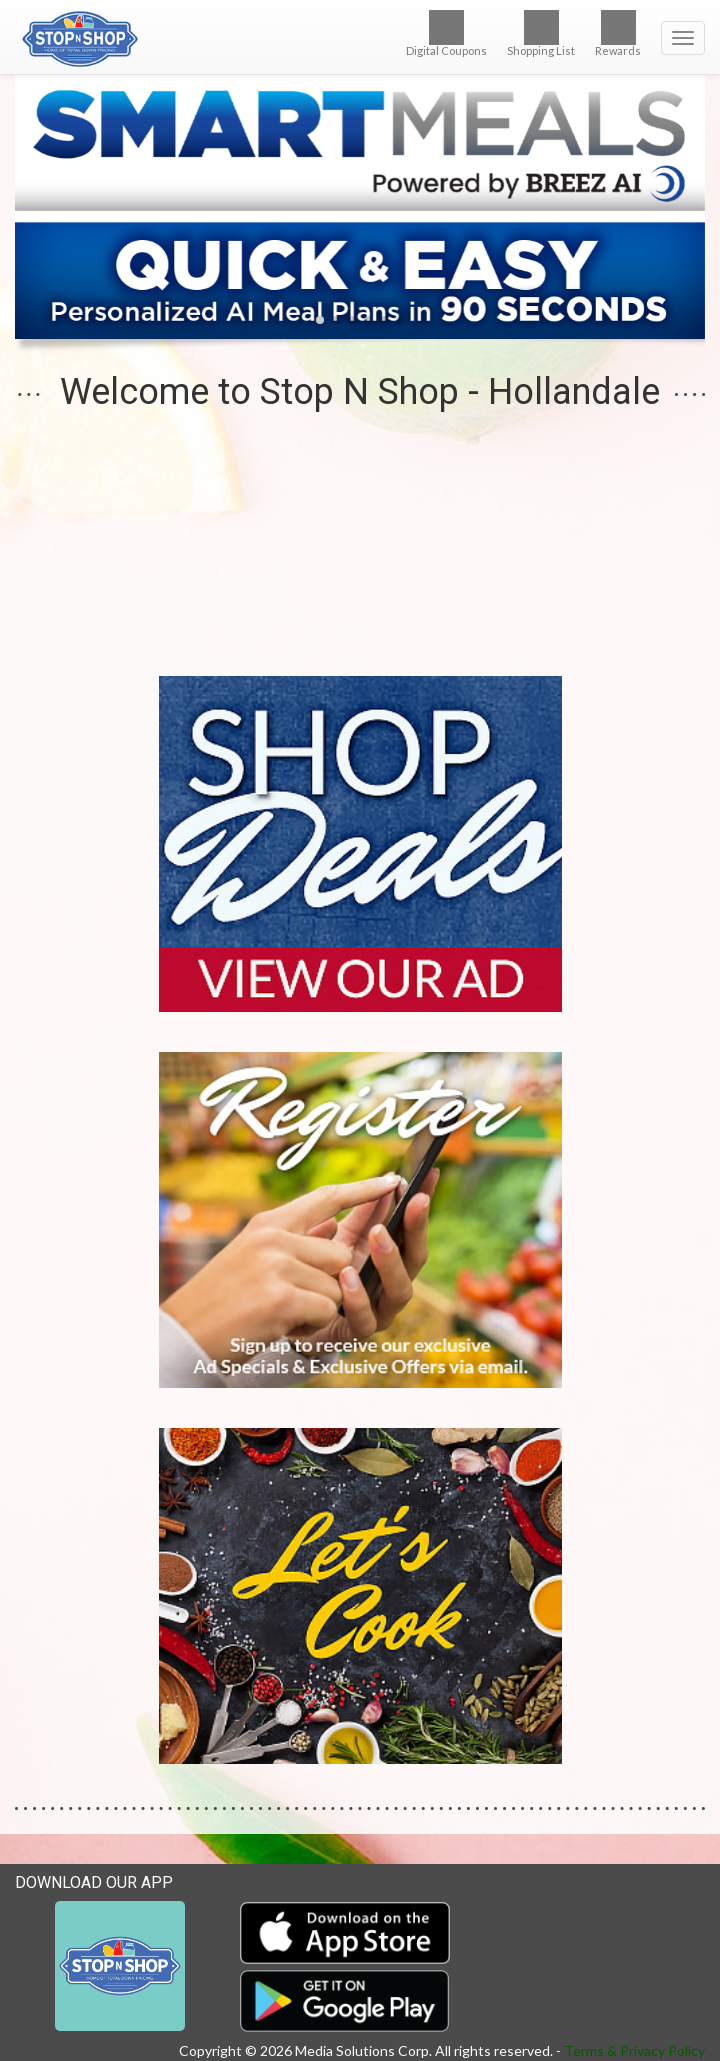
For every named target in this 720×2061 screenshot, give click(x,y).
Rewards (618, 33)
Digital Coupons (446, 33)
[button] (320, 320)
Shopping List (541, 33)
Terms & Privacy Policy (634, 2050)
